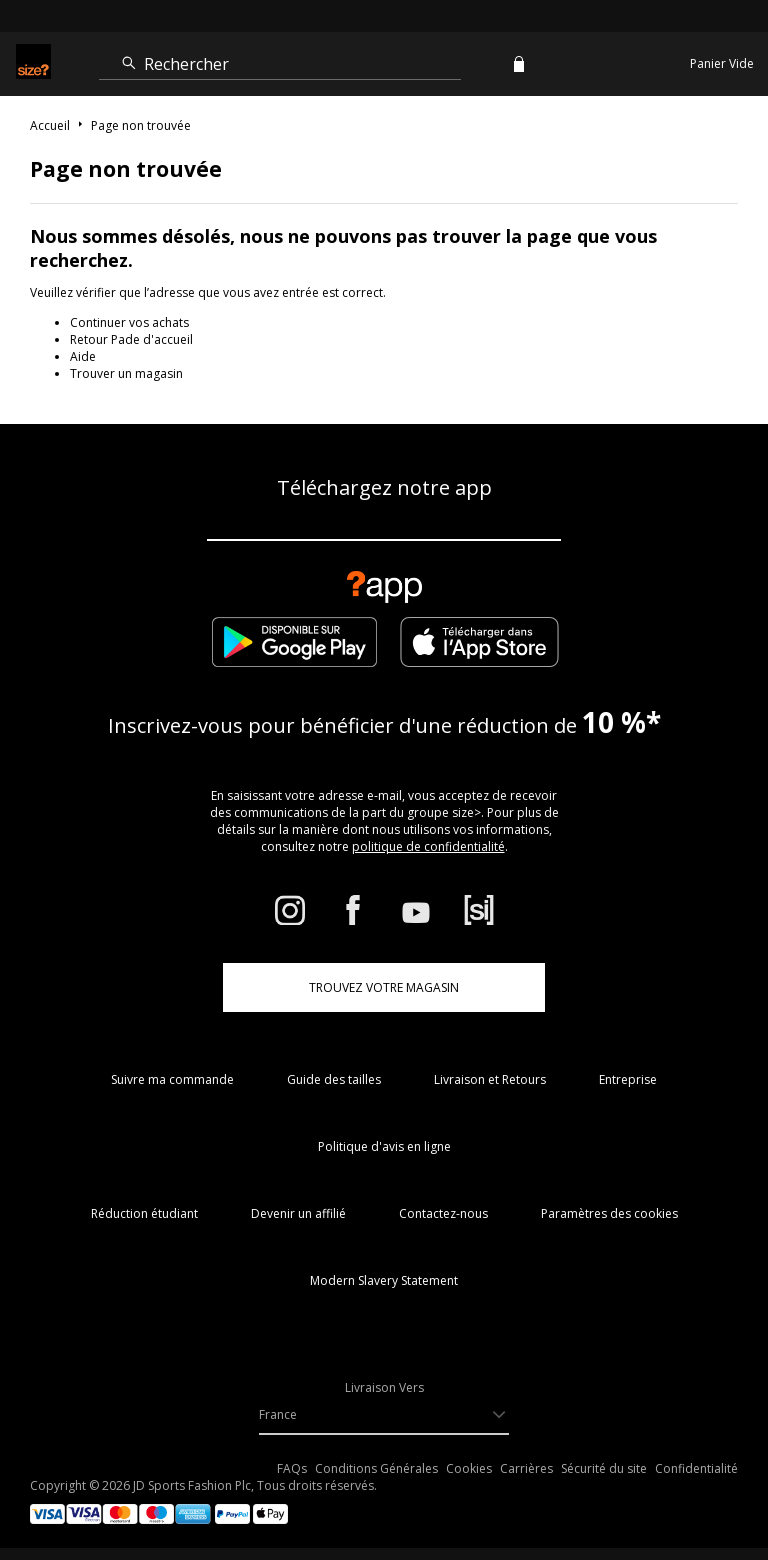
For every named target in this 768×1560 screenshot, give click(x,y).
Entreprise (628, 1079)
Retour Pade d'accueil (131, 339)
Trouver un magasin (126, 373)
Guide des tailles (334, 1079)
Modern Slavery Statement (384, 1280)
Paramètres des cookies (609, 1213)
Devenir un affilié (298, 1213)
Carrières (526, 1468)
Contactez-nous (443, 1213)
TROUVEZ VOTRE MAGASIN (384, 987)
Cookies (469, 1468)
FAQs (292, 1468)
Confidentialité (696, 1468)
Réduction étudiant (144, 1213)
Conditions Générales (376, 1468)
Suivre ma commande (172, 1079)
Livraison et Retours (490, 1079)
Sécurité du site (604, 1468)
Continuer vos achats (129, 322)
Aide (83, 356)
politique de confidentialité (428, 846)
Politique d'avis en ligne (384, 1146)
